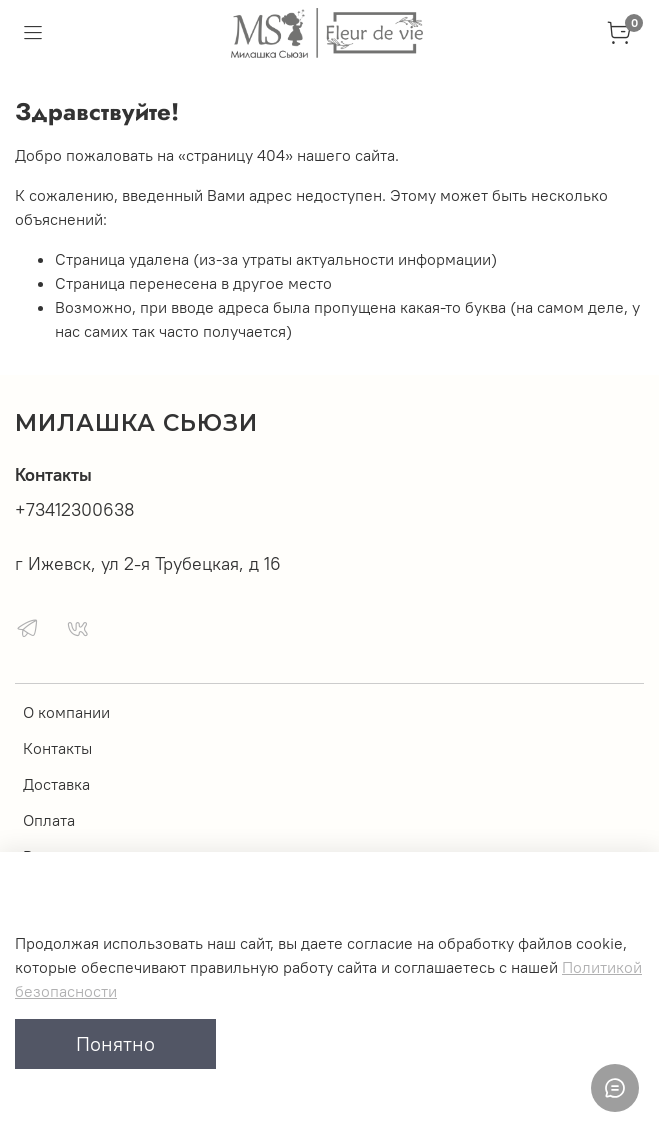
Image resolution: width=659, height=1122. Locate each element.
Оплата (49, 820)
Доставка (56, 784)
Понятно (115, 1043)
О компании (66, 712)
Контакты (57, 748)
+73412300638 (75, 510)
